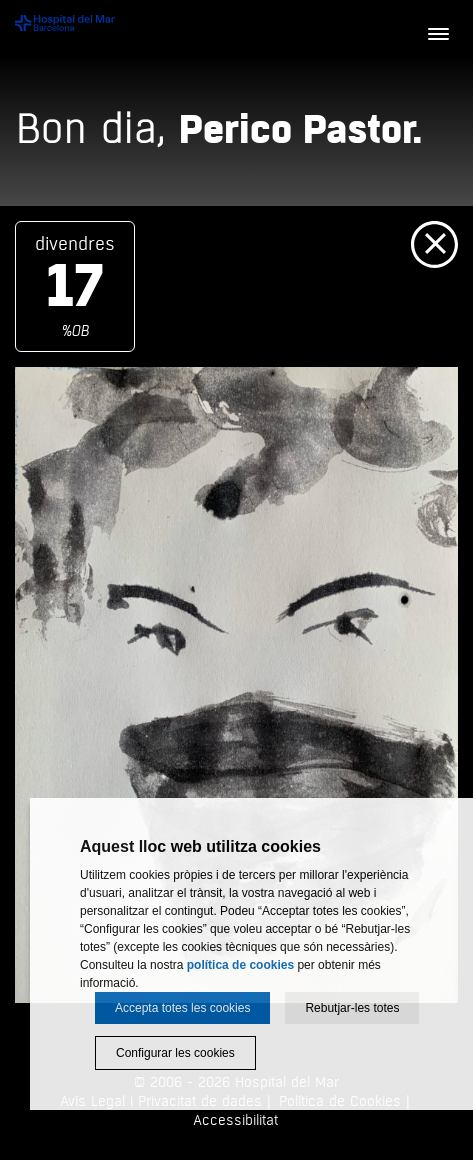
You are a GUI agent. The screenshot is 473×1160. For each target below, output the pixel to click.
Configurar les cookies (175, 1053)
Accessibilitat (235, 1120)
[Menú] (438, 35)
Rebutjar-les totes (352, 1008)
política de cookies (240, 965)
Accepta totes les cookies (182, 1008)
